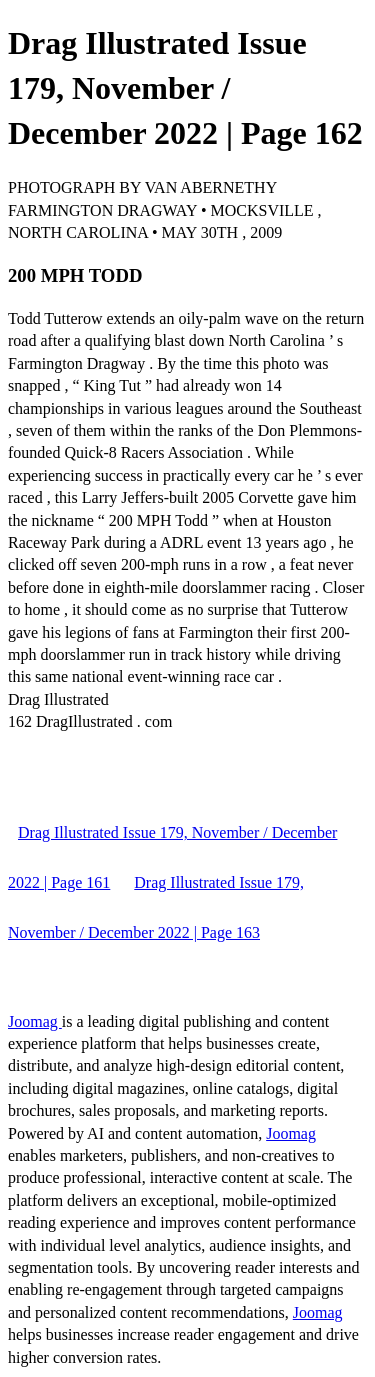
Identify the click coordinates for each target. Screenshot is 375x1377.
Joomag (35, 1021)
